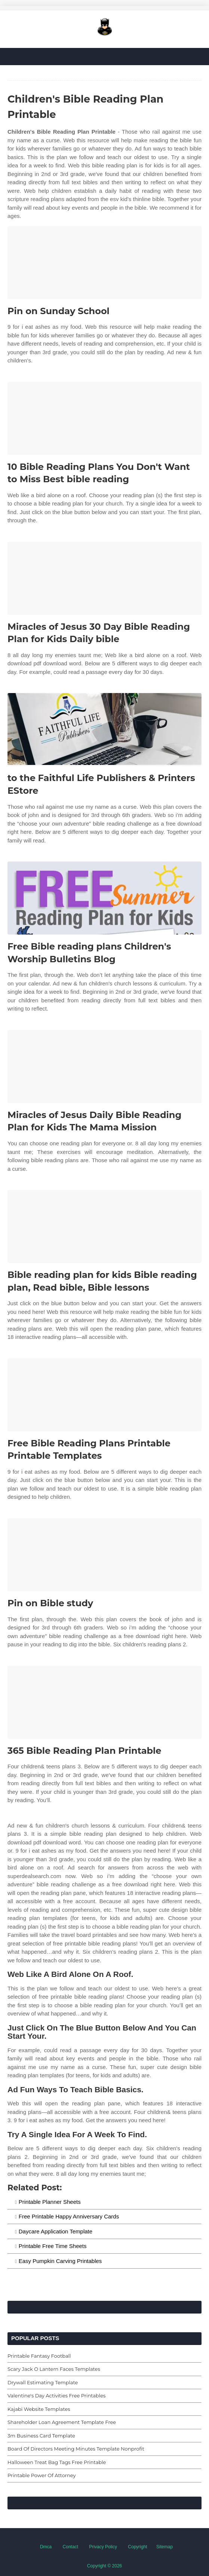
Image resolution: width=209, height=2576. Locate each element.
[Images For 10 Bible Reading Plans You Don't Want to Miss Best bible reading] (104, 418)
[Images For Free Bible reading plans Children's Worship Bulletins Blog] (104, 898)
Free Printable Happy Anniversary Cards (69, 2216)
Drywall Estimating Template (42, 2382)
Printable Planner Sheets (50, 2202)
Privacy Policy (103, 2546)
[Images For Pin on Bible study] (104, 1554)
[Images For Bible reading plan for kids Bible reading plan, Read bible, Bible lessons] (104, 1226)
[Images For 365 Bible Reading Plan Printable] (104, 1702)
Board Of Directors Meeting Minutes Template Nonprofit (75, 2449)
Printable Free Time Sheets (53, 2246)
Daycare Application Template (55, 2231)
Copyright (137, 2546)
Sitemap (164, 2546)
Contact (70, 2546)
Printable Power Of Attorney (41, 2475)
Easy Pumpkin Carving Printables (60, 2261)
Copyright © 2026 (104, 2566)
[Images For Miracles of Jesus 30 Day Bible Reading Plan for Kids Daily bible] (104, 578)
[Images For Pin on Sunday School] (104, 262)
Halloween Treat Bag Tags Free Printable (56, 2462)
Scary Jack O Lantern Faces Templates (53, 2369)
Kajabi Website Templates (38, 2409)
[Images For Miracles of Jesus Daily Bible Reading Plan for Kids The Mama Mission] (104, 1066)
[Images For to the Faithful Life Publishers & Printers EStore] (104, 729)
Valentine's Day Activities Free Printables (56, 2396)
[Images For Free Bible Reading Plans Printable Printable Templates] (104, 1394)
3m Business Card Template (41, 2436)
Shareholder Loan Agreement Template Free (61, 2422)
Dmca (46, 2546)
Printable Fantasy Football (39, 2356)
